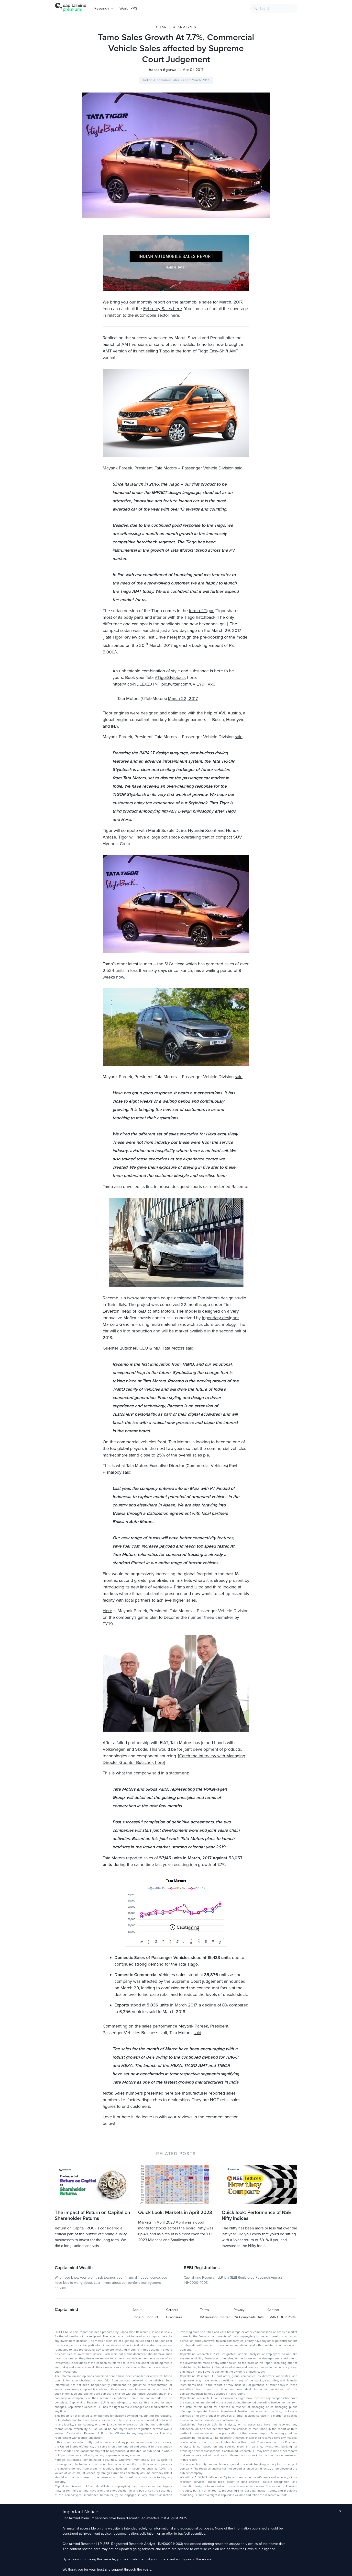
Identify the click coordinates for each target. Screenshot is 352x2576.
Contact (273, 2310)
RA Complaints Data (249, 2317)
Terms (204, 2310)
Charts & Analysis (176, 27)
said (238, 468)
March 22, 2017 (183, 698)
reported (134, 1858)
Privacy (239, 2310)
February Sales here (162, 308)
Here (107, 1610)
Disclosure (174, 2317)
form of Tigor (201, 610)
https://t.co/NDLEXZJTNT (136, 684)
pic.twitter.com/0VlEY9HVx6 (188, 684)
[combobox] (273, 8)
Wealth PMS (128, 8)
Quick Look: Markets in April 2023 (175, 2212)
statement (178, 1773)
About (137, 2310)
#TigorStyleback (170, 677)
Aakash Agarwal (163, 69)
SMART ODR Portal (281, 2317)
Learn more (102, 2283)
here (174, 315)
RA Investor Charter (215, 2317)
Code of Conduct (145, 2317)
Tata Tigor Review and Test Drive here (140, 637)
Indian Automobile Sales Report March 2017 (176, 80)
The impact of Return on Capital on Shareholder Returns (92, 2215)
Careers (172, 2310)
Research (101, 8)
